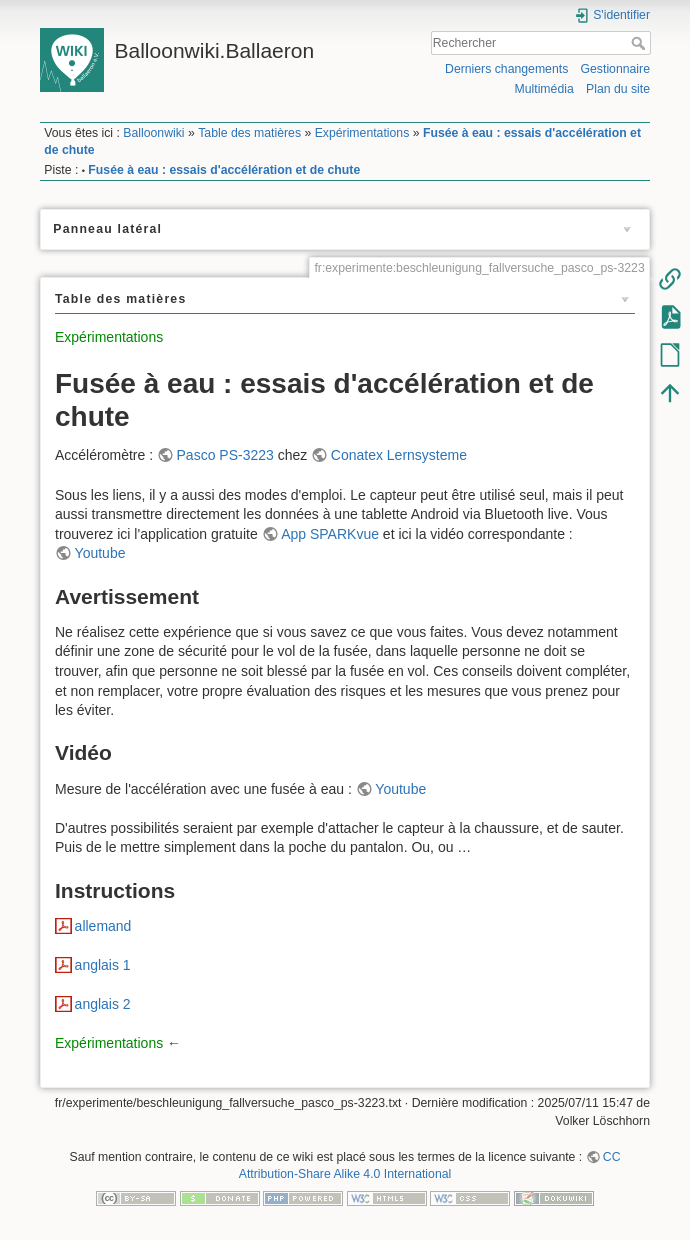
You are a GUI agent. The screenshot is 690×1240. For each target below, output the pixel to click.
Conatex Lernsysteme (399, 455)
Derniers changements (506, 69)
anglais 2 (103, 1004)
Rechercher (640, 43)
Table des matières (249, 133)
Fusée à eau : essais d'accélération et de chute (224, 170)
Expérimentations (362, 133)
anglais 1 (103, 965)
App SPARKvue (330, 534)
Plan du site (618, 89)
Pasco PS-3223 (225, 455)
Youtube (100, 553)
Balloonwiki (153, 133)
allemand (103, 926)
